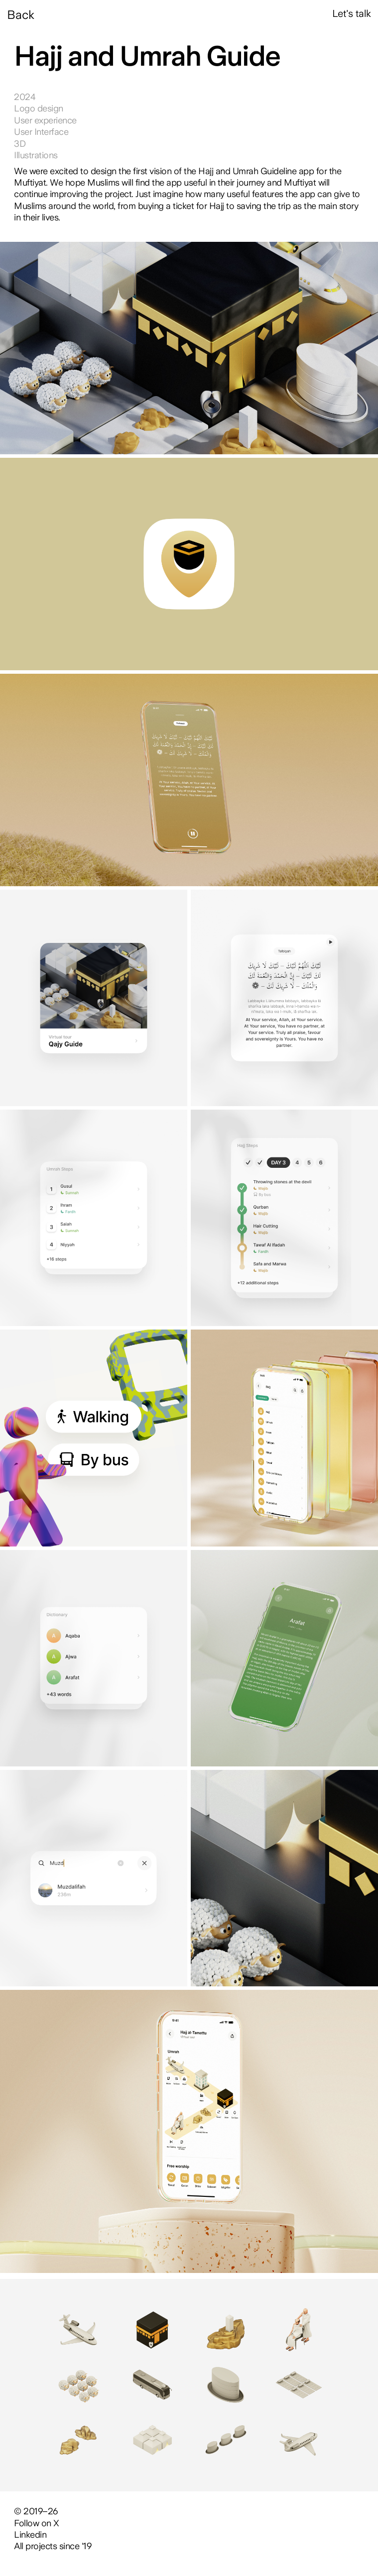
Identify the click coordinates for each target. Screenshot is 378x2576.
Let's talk (351, 13)
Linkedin (30, 2534)
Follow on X (36, 2523)
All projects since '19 (52, 2546)
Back (20, 14)
